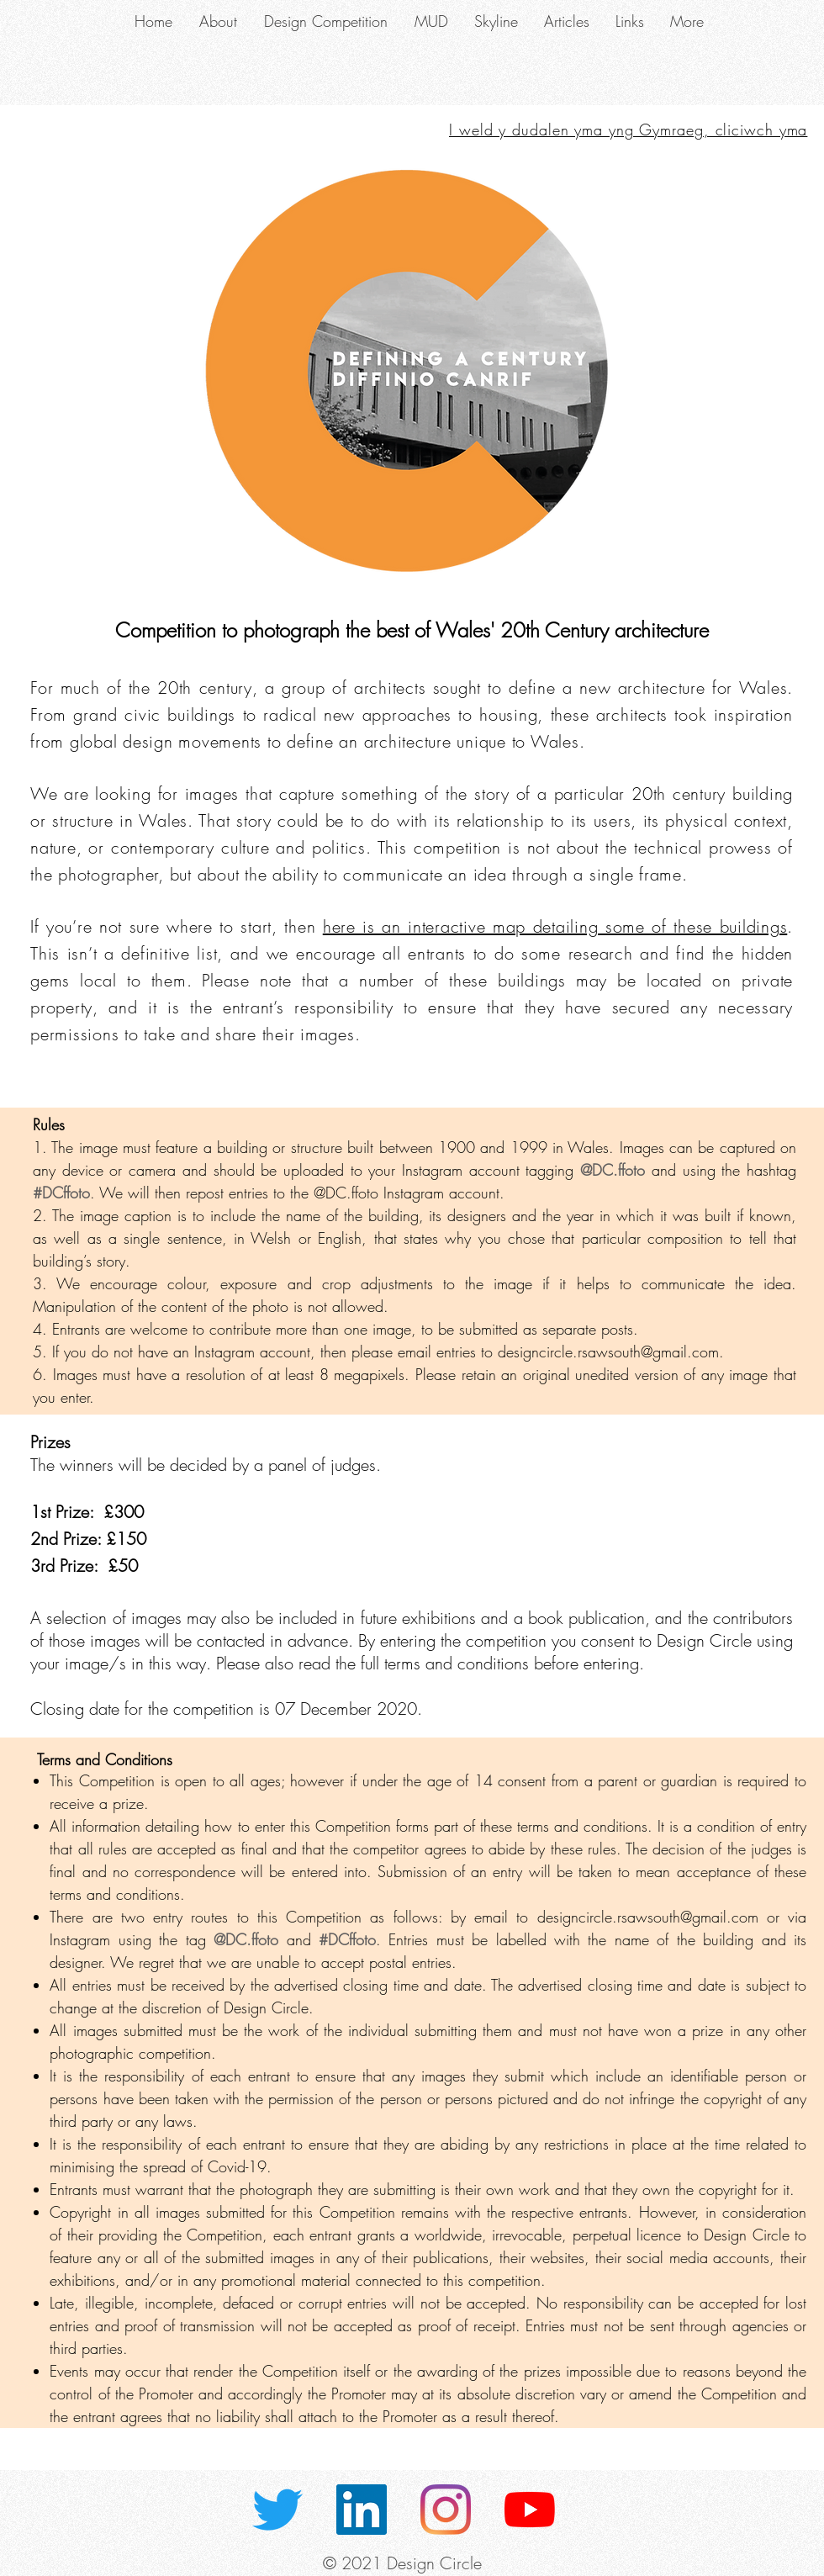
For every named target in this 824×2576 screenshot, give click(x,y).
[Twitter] (277, 2509)
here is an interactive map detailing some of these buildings (555, 926)
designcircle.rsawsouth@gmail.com (608, 1351)
